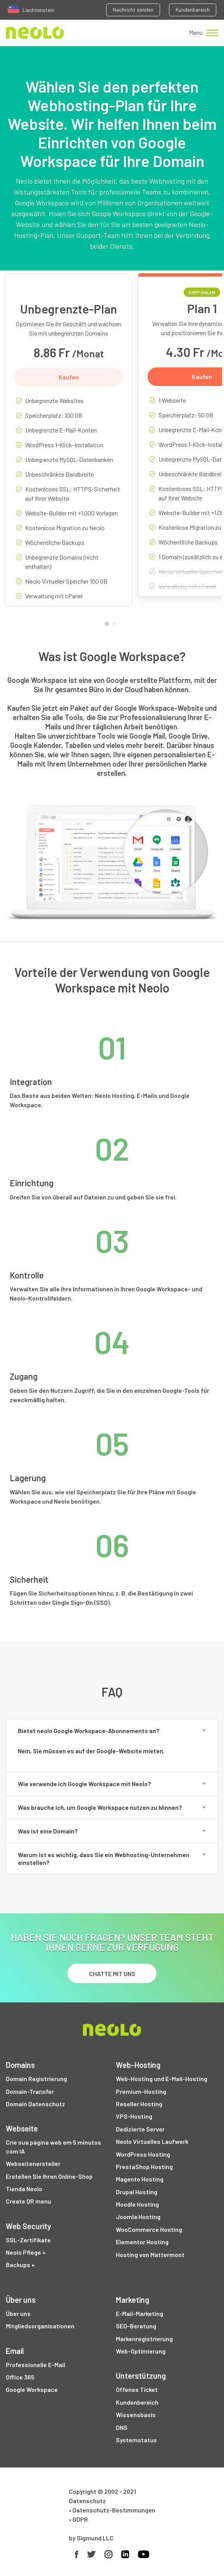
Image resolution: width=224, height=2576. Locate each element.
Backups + (20, 2264)
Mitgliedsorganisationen (40, 2326)
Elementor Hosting (142, 2241)
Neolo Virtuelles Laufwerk (152, 2141)
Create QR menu (28, 2201)
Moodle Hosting (137, 2204)
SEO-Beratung (136, 2326)
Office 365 (20, 2377)
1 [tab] (108, 625)
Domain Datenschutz (35, 2103)
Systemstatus (136, 2439)
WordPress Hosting (143, 2154)
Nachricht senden (133, 9)
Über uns (18, 2313)
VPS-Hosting (134, 2116)
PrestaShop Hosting (144, 2166)
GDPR (80, 2519)
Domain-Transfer (30, 2091)
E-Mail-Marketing (139, 2313)
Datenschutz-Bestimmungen (113, 2510)
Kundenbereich (193, 9)
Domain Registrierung (36, 2078)
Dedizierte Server (140, 2129)
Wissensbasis (136, 2414)
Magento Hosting (140, 2179)
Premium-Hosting (141, 2091)
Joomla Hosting (138, 2216)
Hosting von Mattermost (150, 2254)
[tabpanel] (68, 445)
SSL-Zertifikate (28, 2239)
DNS (122, 2427)
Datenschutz (87, 2500)
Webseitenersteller (33, 2163)
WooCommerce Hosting (149, 2229)
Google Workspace (32, 2389)
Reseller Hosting (139, 2103)
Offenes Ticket (137, 2389)
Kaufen (69, 377)
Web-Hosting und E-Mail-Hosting (161, 2078)
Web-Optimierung (140, 2351)
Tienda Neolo (24, 2188)
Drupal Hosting (136, 2191)
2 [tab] (116, 625)
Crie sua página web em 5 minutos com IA (53, 2146)
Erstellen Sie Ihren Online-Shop (49, 2176)
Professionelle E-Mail (35, 2364)
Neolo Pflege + (26, 2252)
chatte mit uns (112, 1973)
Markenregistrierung (144, 2338)
